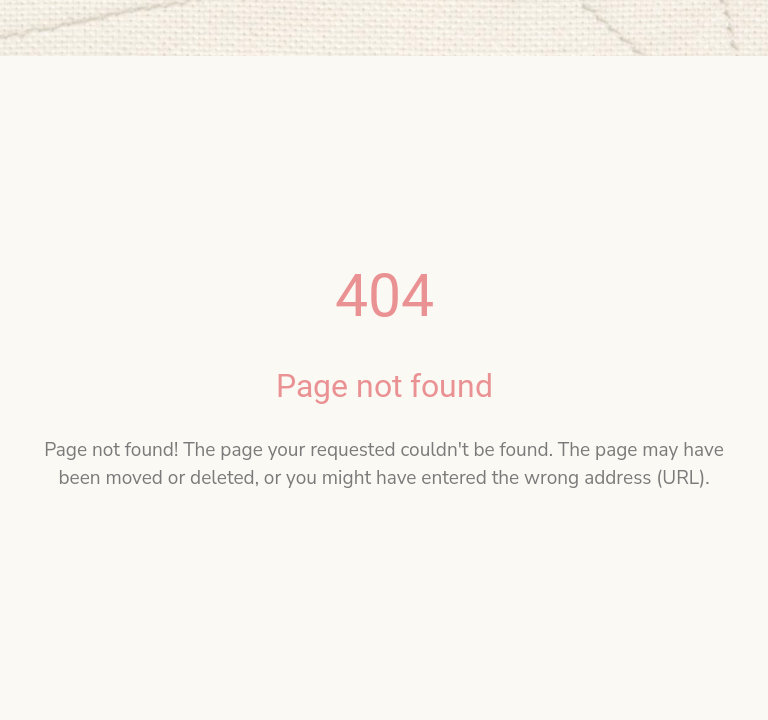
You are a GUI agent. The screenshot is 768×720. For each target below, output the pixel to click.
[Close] (28, 28)
